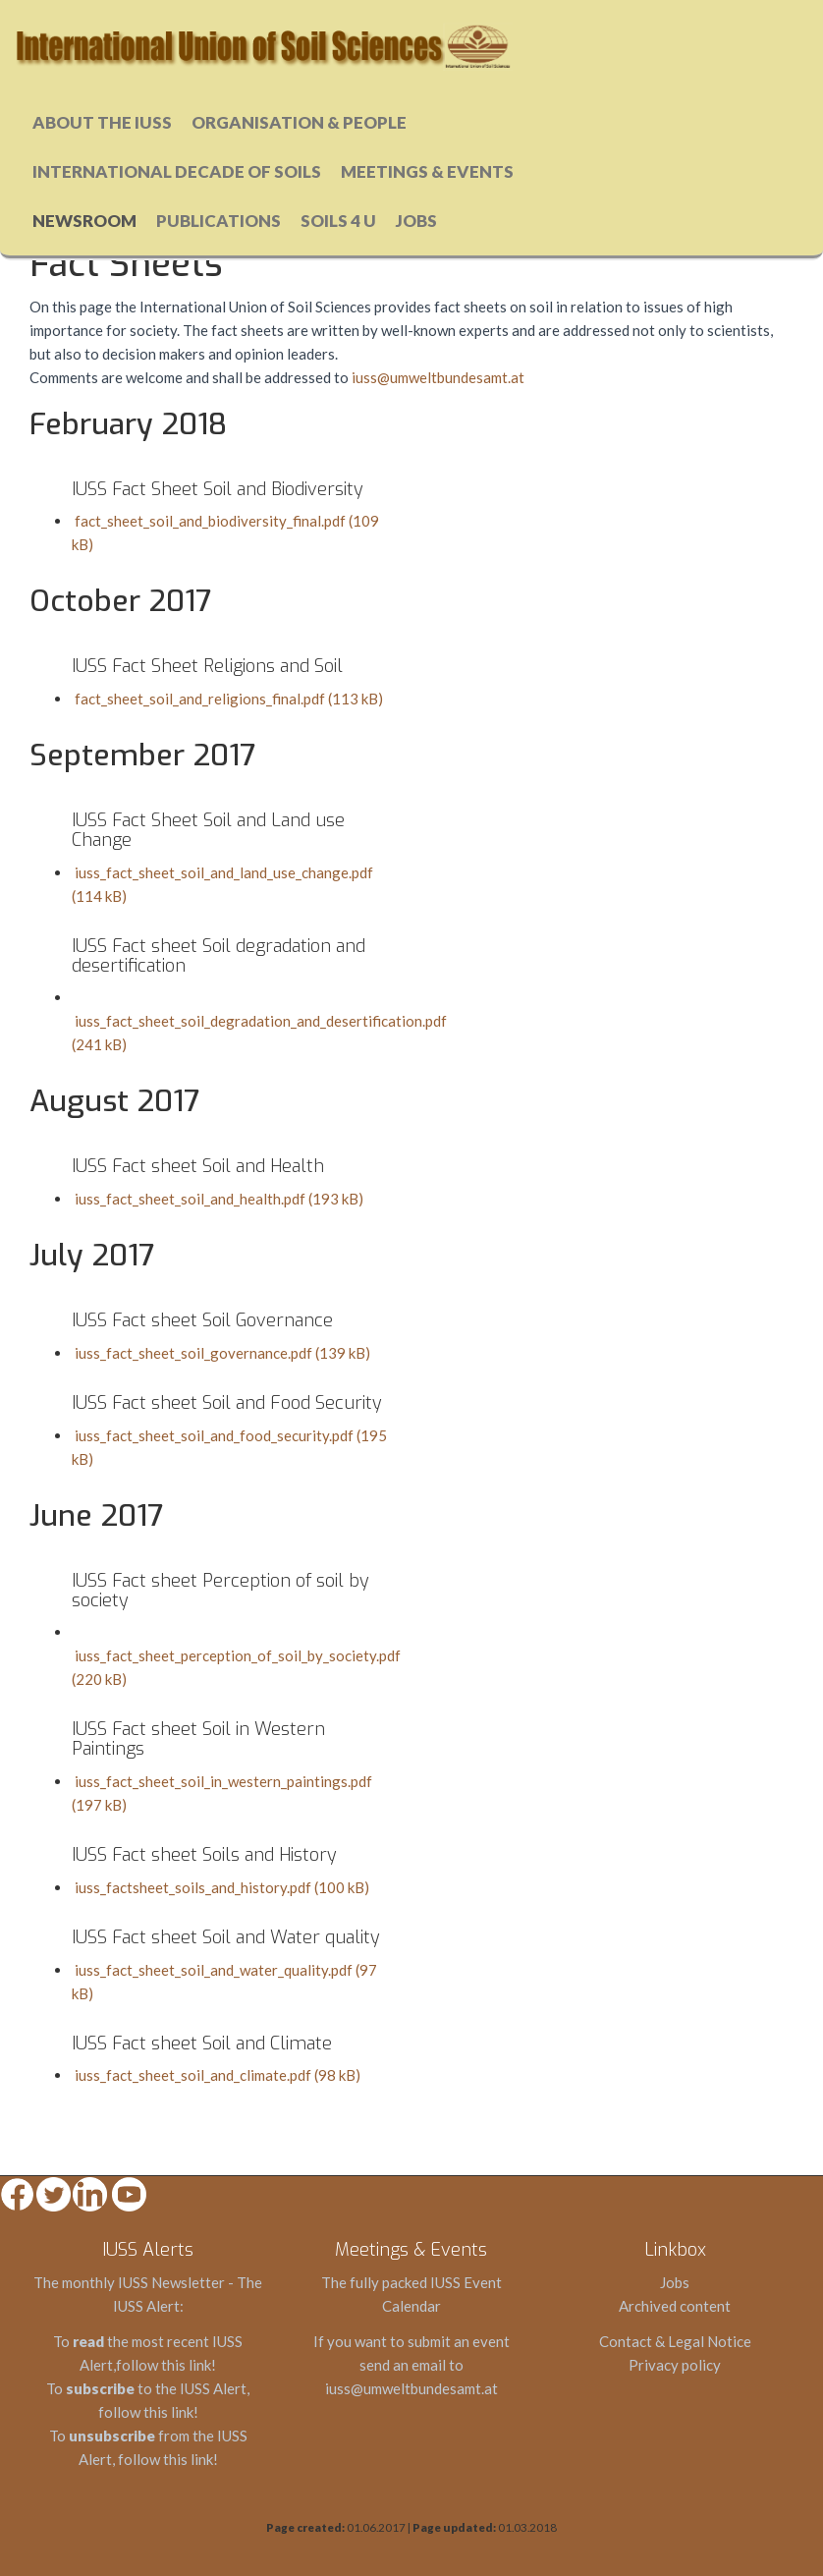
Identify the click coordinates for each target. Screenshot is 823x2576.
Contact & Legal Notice (675, 2341)
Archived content (675, 2306)
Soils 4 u (338, 220)
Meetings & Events (427, 171)
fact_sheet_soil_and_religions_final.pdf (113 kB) (227, 698)
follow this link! (166, 2365)
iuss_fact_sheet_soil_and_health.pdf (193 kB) (217, 1198)
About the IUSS (102, 122)
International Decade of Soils (176, 171)
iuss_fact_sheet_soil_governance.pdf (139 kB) (221, 1353)
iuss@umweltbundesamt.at (438, 377)
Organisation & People (299, 122)
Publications (218, 220)
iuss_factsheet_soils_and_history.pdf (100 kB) (220, 1887)
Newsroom (84, 220)
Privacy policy (675, 2365)
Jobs (416, 220)
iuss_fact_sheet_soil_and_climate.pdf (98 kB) (216, 2075)
